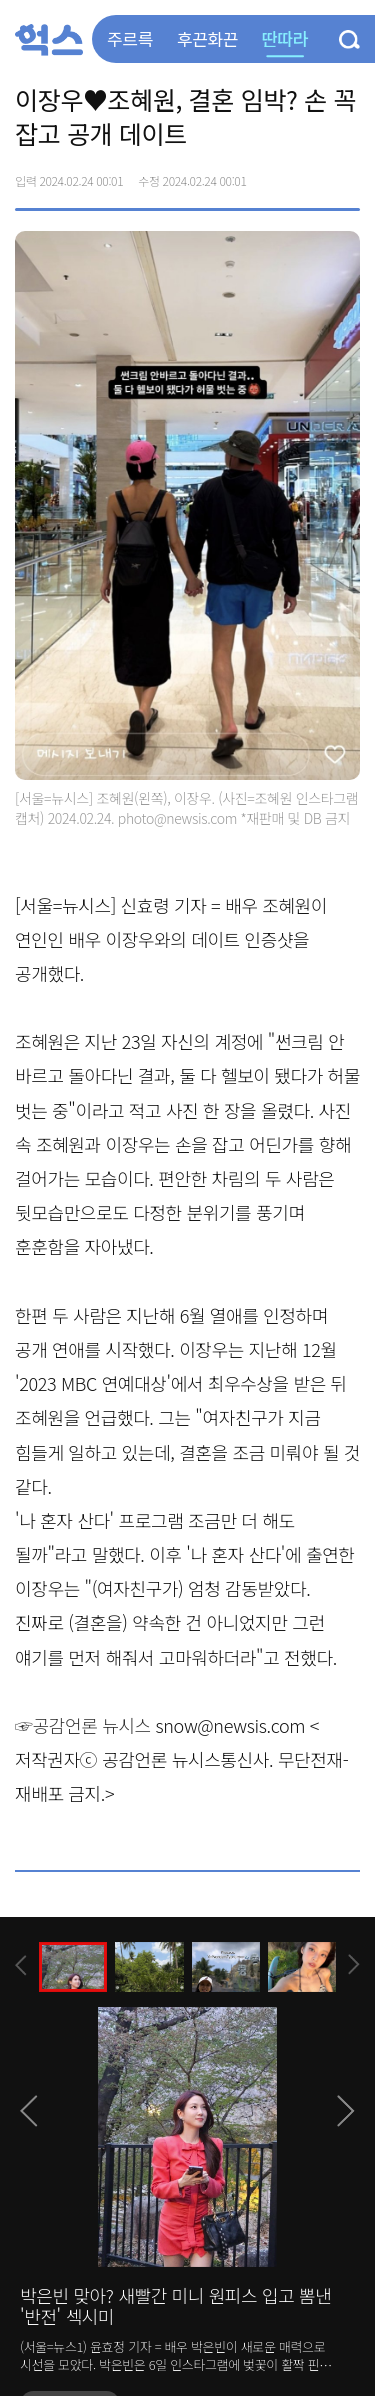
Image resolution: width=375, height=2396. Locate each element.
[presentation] (21, 1965)
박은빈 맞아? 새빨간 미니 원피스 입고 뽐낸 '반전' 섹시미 (175, 2306)
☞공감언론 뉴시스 (83, 1725)
